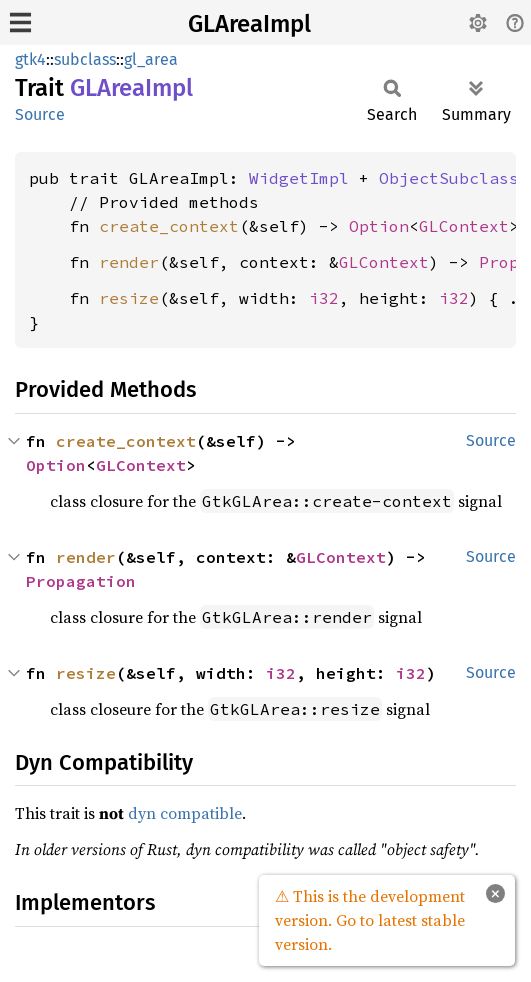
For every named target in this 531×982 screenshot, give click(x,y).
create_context (169, 226)
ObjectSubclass (449, 178)
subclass (85, 59)
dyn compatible (185, 813)
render (129, 262)
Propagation (81, 581)
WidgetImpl (299, 178)
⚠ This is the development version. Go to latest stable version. (370, 920)
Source (40, 114)
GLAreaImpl (249, 24)
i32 (324, 298)
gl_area (151, 59)
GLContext (464, 226)
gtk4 (30, 59)
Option (379, 226)
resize (129, 298)
